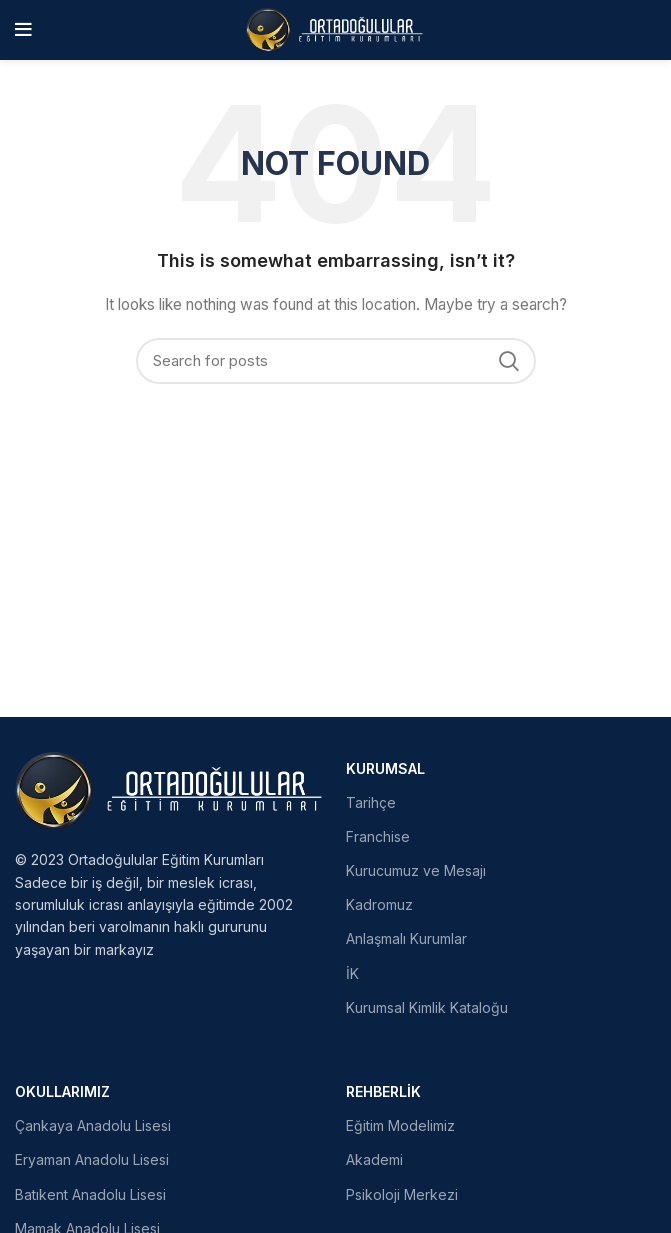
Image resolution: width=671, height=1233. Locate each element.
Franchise (378, 836)
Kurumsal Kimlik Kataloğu (427, 1007)
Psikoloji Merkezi (402, 1194)
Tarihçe (371, 802)
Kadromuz (379, 904)
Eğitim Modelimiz (400, 1125)
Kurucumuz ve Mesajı (416, 870)
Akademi (374, 1159)
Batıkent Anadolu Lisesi (90, 1194)
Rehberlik (383, 1091)
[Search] (336, 361)
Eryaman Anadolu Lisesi (92, 1159)
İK (352, 973)
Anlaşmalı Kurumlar (406, 938)
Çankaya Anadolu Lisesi (93, 1125)
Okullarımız (62, 1091)
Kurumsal (385, 768)
